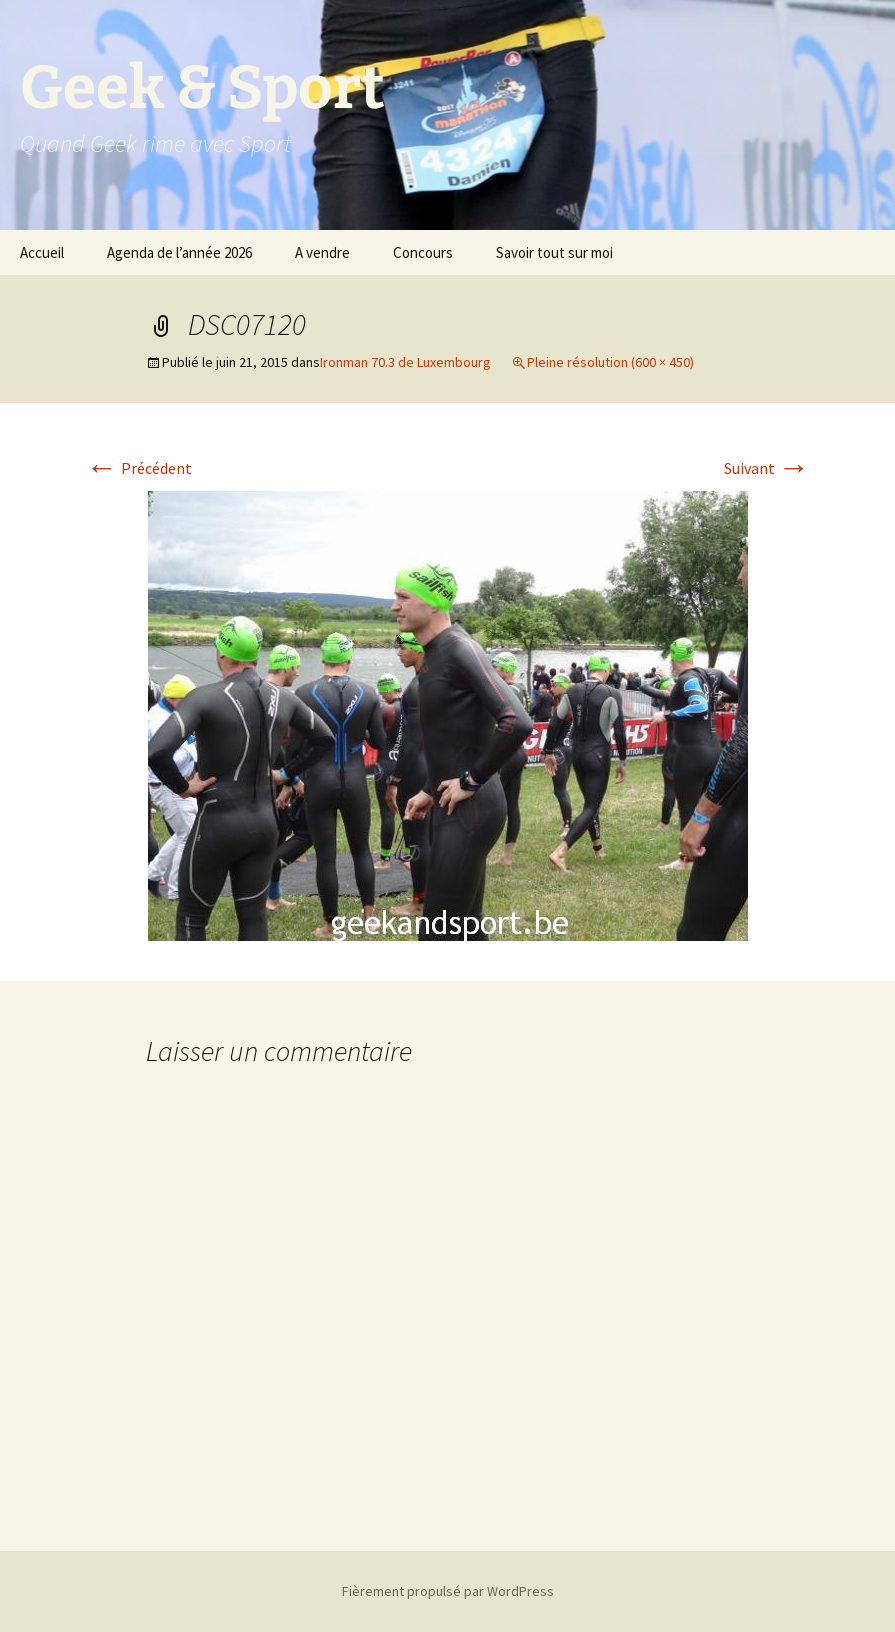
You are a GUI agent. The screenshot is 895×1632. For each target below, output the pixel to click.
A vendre (322, 252)
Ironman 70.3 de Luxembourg (405, 362)
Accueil (42, 252)
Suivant (767, 468)
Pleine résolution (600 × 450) (610, 362)
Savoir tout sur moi (554, 252)
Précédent (139, 468)
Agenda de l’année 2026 (179, 252)
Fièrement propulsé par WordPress (448, 1591)
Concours (423, 252)
